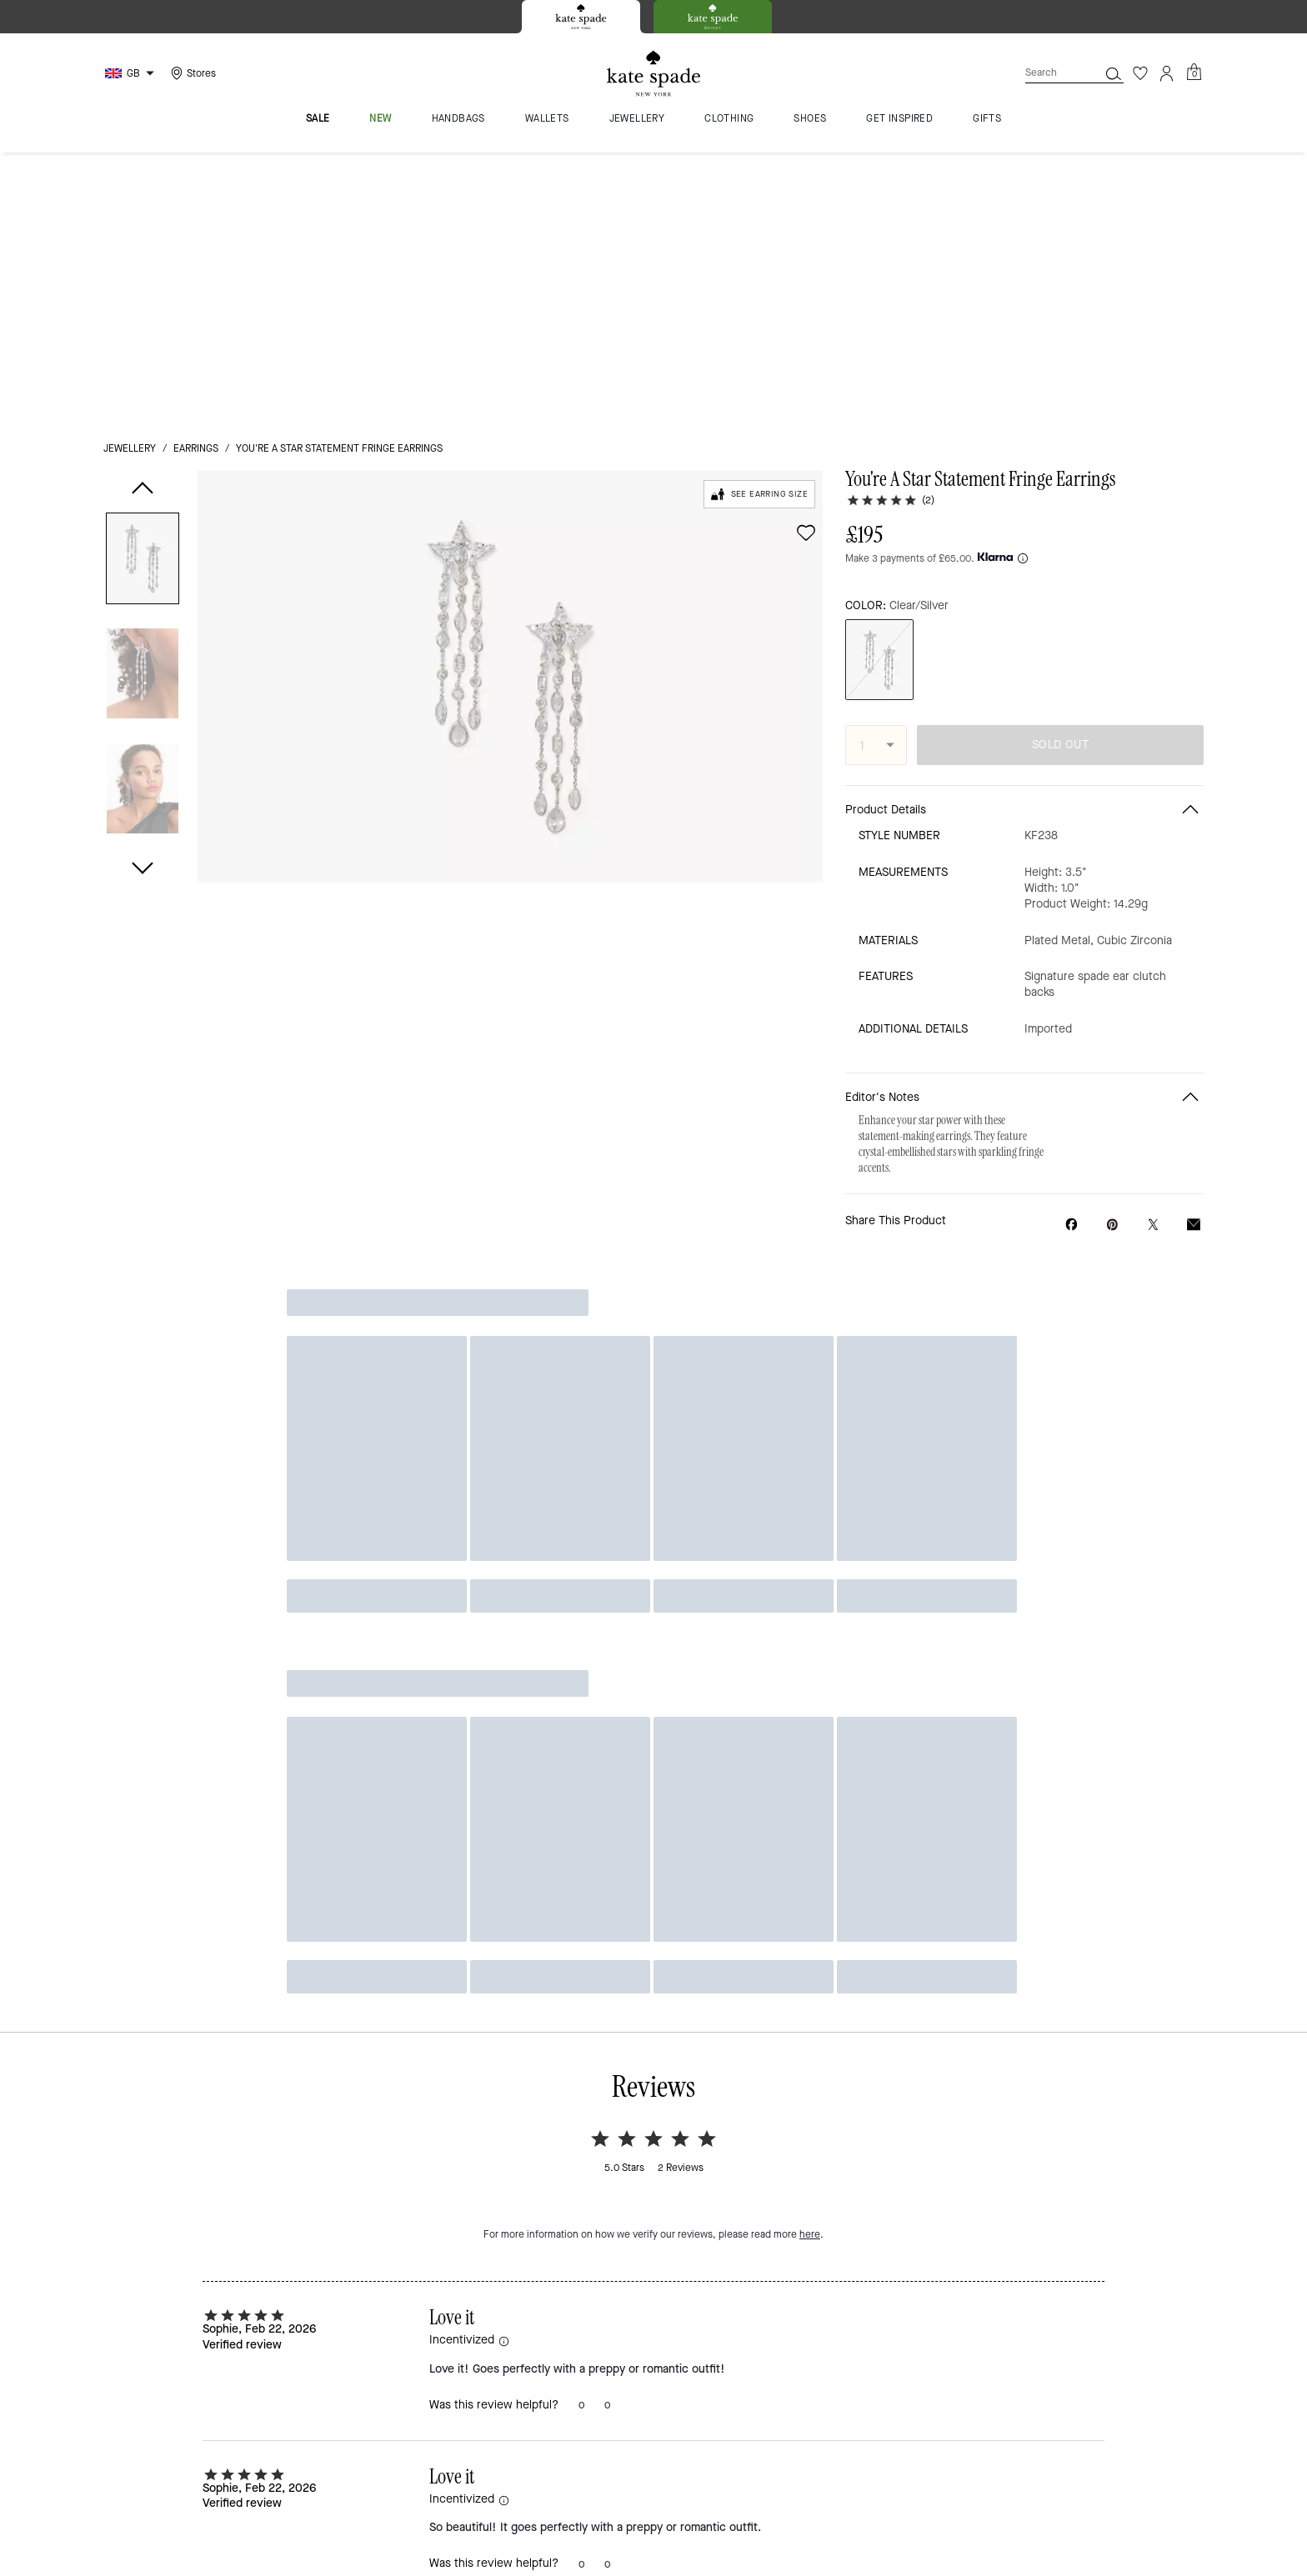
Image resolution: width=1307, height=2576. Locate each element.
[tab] (581, 16)
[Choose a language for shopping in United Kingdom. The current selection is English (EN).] (131, 73)
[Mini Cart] (1194, 72)
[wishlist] (806, 261)
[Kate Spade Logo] (653, 74)
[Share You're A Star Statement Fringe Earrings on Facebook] (1071, 968)
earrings (195, 176)
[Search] (1048, 73)
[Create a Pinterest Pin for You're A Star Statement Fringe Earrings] (1112, 968)
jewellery (129, 176)
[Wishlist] (1140, 73)
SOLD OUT (1060, 490)
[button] (142, 289)
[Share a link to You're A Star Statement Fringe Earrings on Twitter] (1153, 968)
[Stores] (191, 73)
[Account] (1167, 73)
